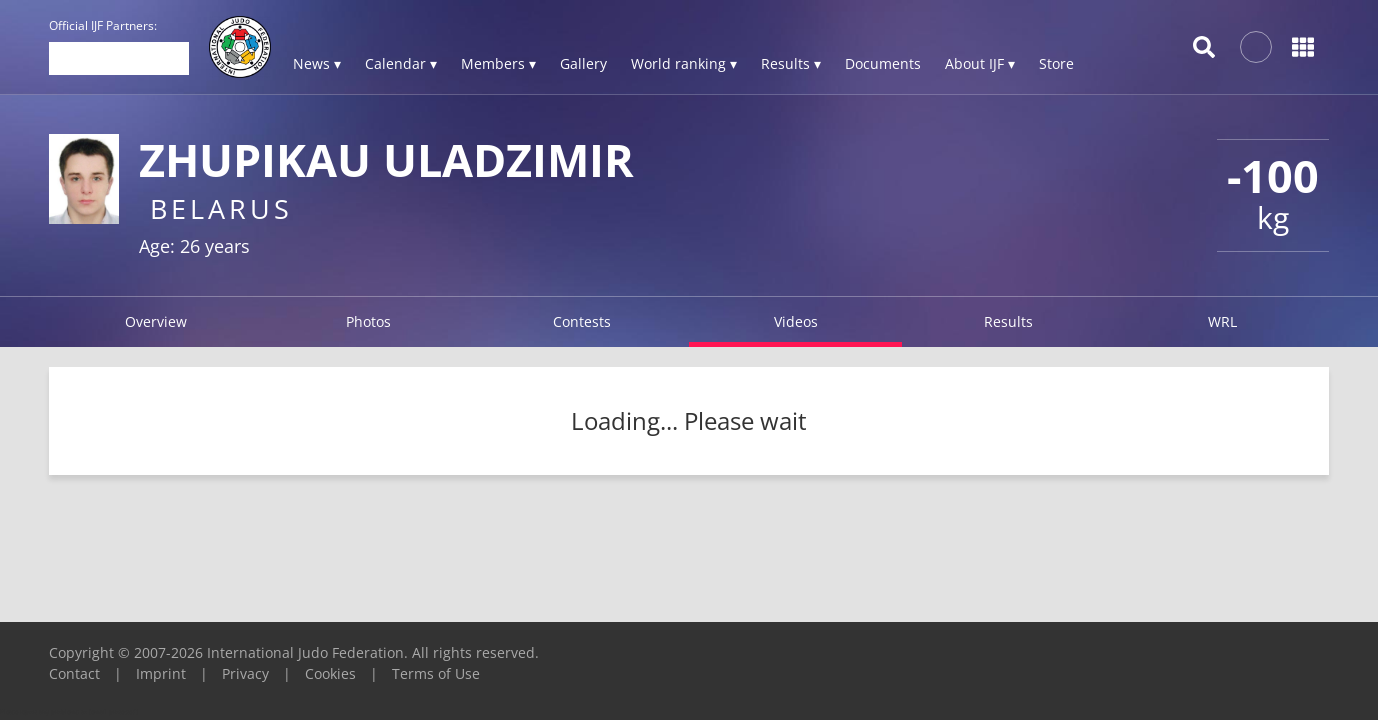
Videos (796, 321)
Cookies (330, 673)
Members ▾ (498, 63)
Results (1008, 321)
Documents (883, 63)
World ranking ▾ (684, 63)
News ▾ (317, 63)
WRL (1222, 321)
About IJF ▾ (980, 63)
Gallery (583, 63)
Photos (368, 321)
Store (1056, 63)
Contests (582, 321)
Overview (156, 321)
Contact (74, 673)
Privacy (245, 673)
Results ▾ (791, 63)
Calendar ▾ (401, 63)
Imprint (161, 673)
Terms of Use (436, 673)
